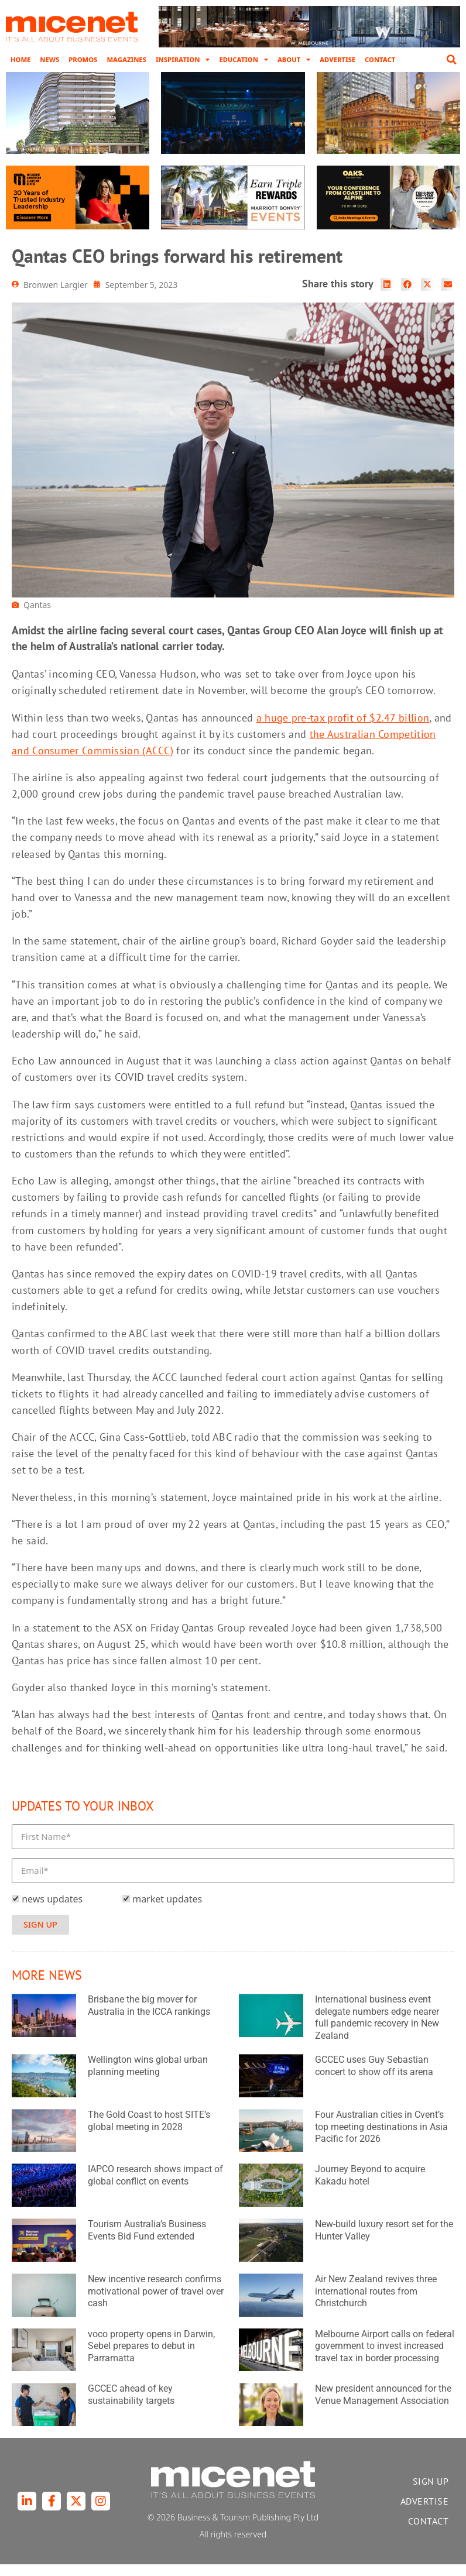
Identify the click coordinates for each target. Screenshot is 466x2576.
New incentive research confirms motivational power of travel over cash (156, 2303)
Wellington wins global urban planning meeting (148, 2077)
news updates (52, 1910)
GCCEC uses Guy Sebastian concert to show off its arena (374, 2077)
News (49, 59)
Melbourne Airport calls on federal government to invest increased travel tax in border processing (384, 2357)
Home (20, 59)
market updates (167, 1910)
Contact (380, 59)
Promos (82, 59)
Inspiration (183, 59)
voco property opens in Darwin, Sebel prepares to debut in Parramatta (151, 2357)
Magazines (126, 59)
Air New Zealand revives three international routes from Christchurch (376, 2303)
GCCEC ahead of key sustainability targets (131, 2406)
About (293, 59)
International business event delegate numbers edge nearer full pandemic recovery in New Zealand (377, 2029)
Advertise (337, 59)
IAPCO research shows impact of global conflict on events (155, 2187)
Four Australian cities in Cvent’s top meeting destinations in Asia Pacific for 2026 (381, 2138)
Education (243, 59)
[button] (451, 59)
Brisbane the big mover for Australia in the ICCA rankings (149, 2017)
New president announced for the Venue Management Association (383, 2406)
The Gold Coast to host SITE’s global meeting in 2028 (149, 2132)
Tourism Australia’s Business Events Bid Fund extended (147, 2242)
